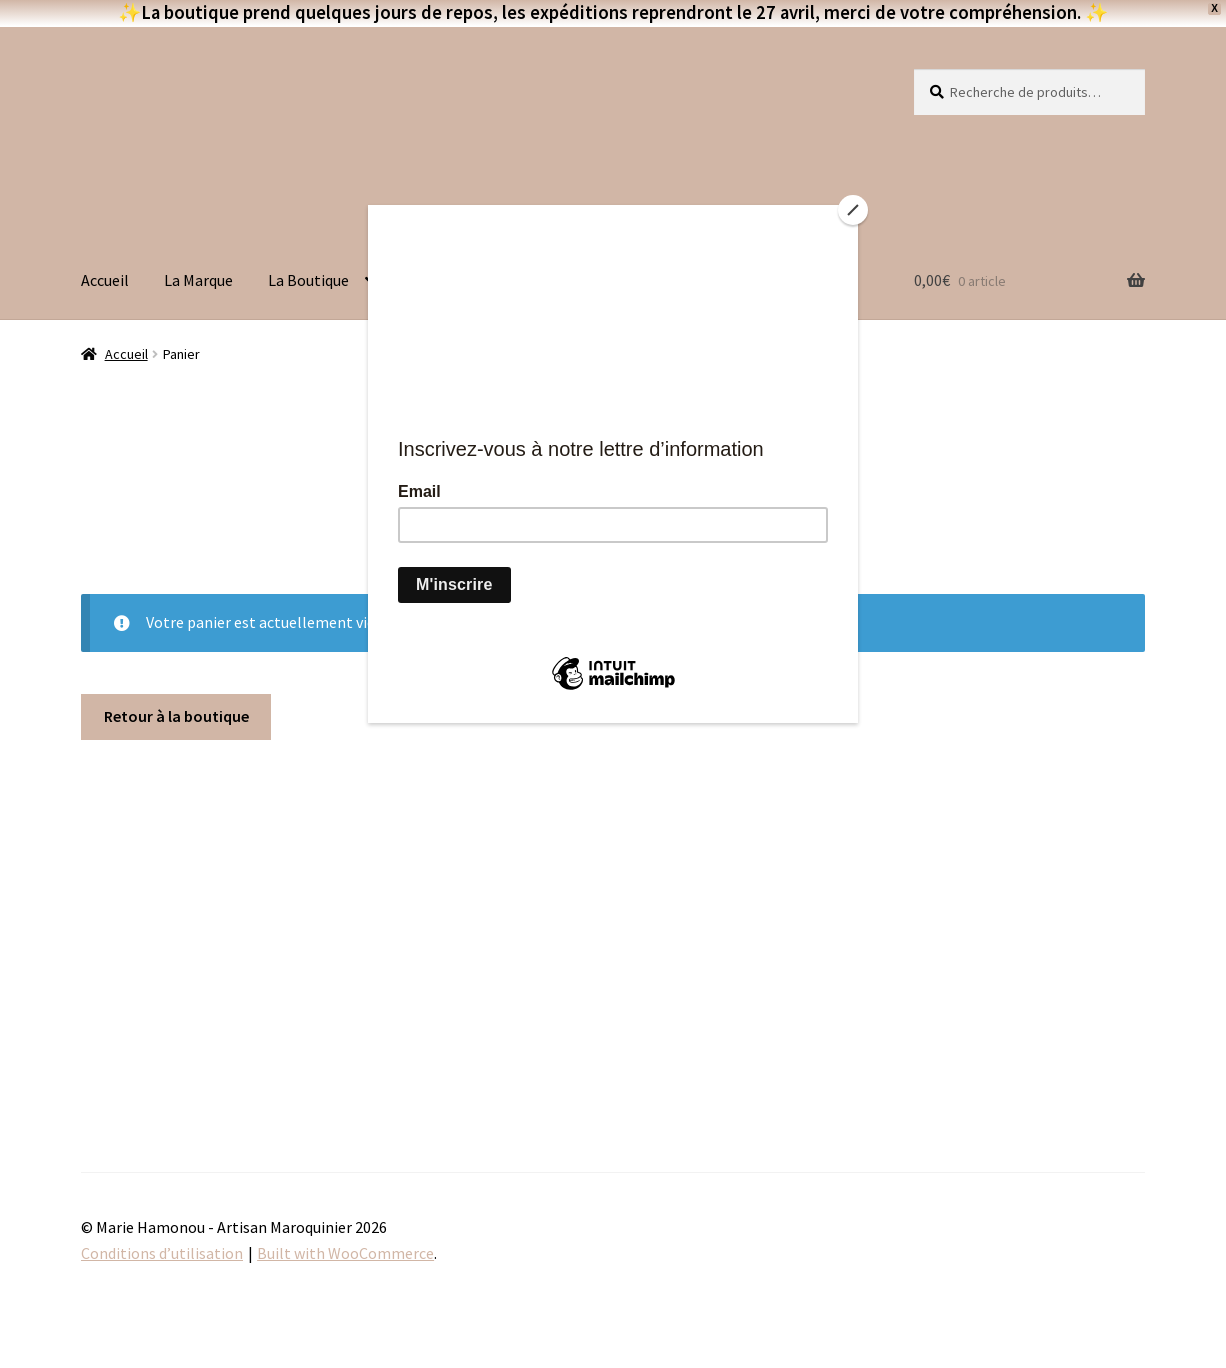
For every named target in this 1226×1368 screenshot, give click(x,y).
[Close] (853, 210)
